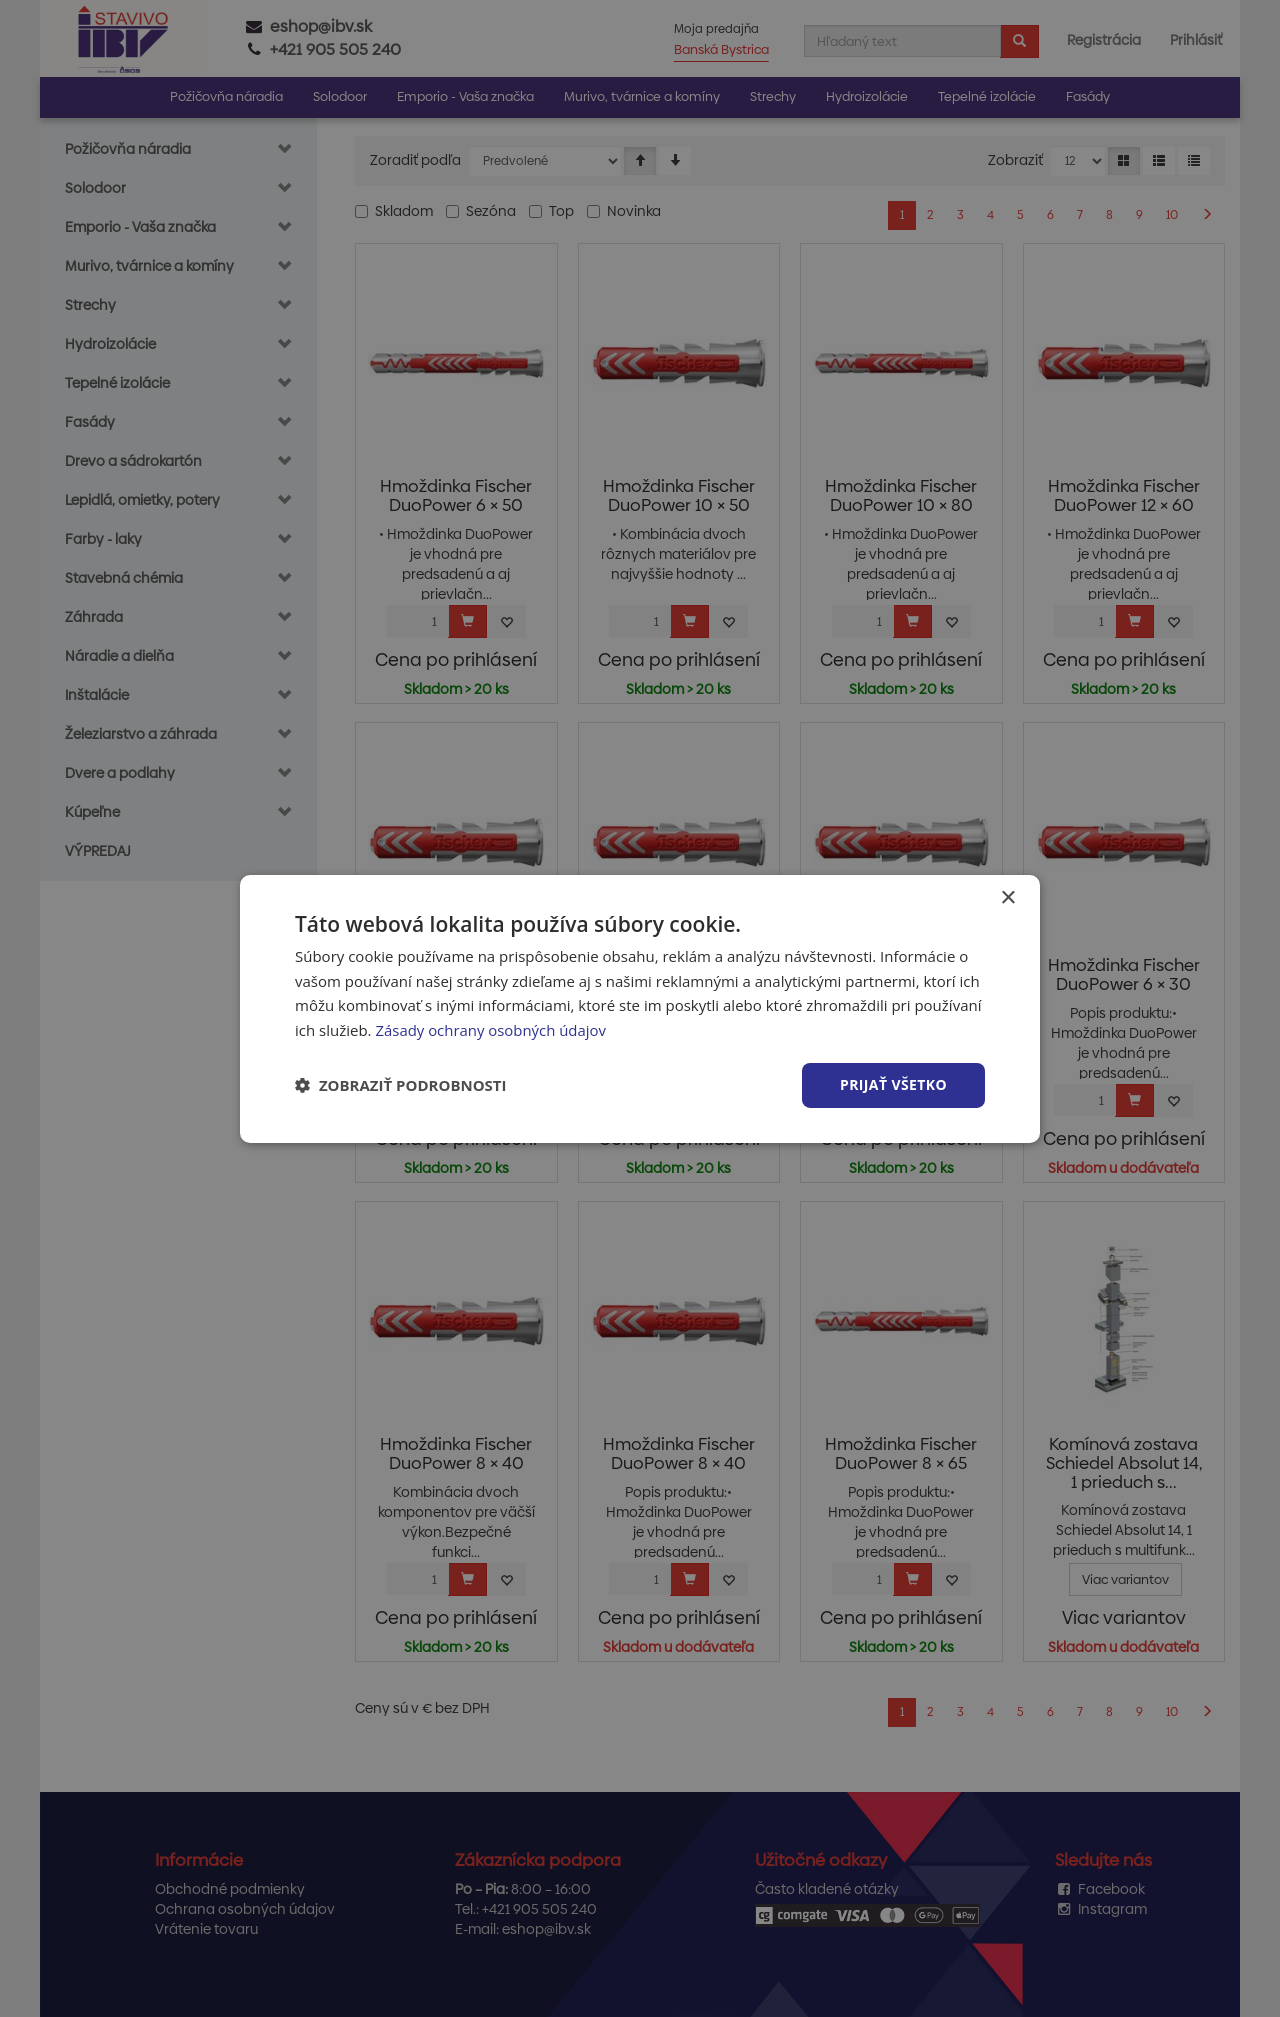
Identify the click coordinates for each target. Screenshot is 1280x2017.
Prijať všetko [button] (893, 1084)
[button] (401, 1085)
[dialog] (640, 1008)
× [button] (1007, 897)
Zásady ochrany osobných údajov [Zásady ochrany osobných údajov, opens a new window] (491, 1030)
